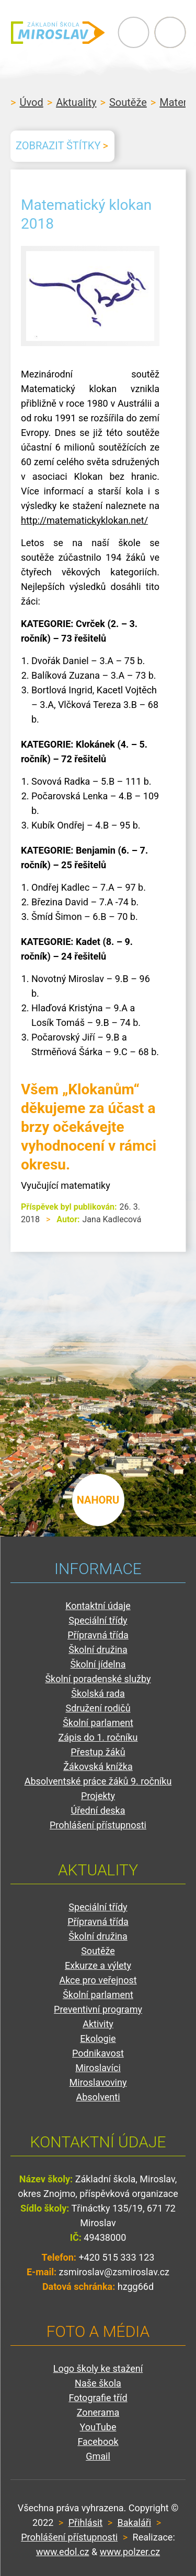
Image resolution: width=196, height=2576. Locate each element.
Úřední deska (98, 1810)
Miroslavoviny (98, 2082)
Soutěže (128, 102)
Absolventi (98, 2096)
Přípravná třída (98, 1634)
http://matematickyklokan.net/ (84, 520)
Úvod (31, 102)
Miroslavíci (98, 2067)
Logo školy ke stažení (98, 2368)
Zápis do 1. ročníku (97, 1737)
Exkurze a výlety (98, 1965)
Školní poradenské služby (98, 1678)
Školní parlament (98, 1722)
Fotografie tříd (97, 2397)
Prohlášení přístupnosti (98, 1824)
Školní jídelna (98, 1664)
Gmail (98, 2456)
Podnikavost (98, 2053)
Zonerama (98, 2412)
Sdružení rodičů (97, 1708)
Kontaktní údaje (98, 1605)
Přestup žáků (98, 1751)
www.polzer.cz (130, 2551)
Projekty (98, 1795)
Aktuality (76, 102)
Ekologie (98, 2038)
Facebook (97, 2441)
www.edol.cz (62, 2551)
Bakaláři (135, 2522)
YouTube (98, 2426)
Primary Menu (133, 32)
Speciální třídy (97, 1620)
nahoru (98, 1500)
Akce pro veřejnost (97, 1980)
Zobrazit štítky (58, 145)
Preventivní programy (98, 2009)
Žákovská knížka (98, 1766)
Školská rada (98, 1693)
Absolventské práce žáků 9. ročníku (98, 1781)
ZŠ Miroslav (57, 32)
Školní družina (98, 1649)
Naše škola (98, 2383)
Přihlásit (85, 2522)
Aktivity (98, 2023)
